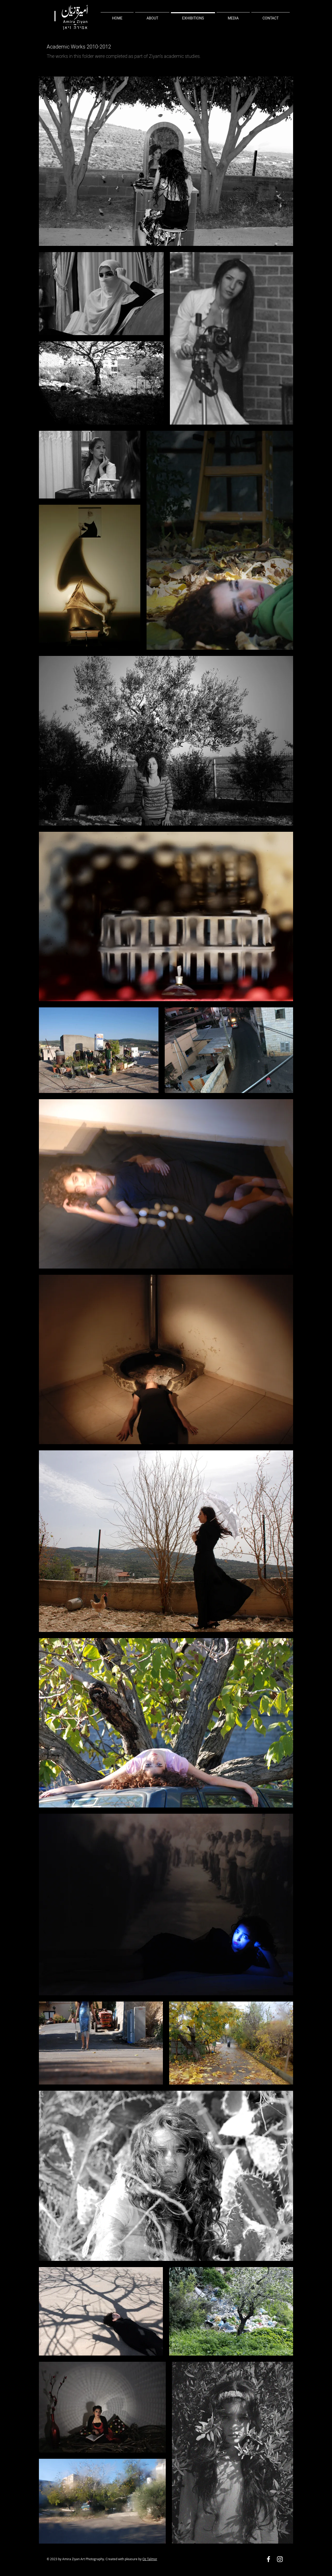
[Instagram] (280, 2559)
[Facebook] (268, 2559)
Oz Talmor (149, 2559)
